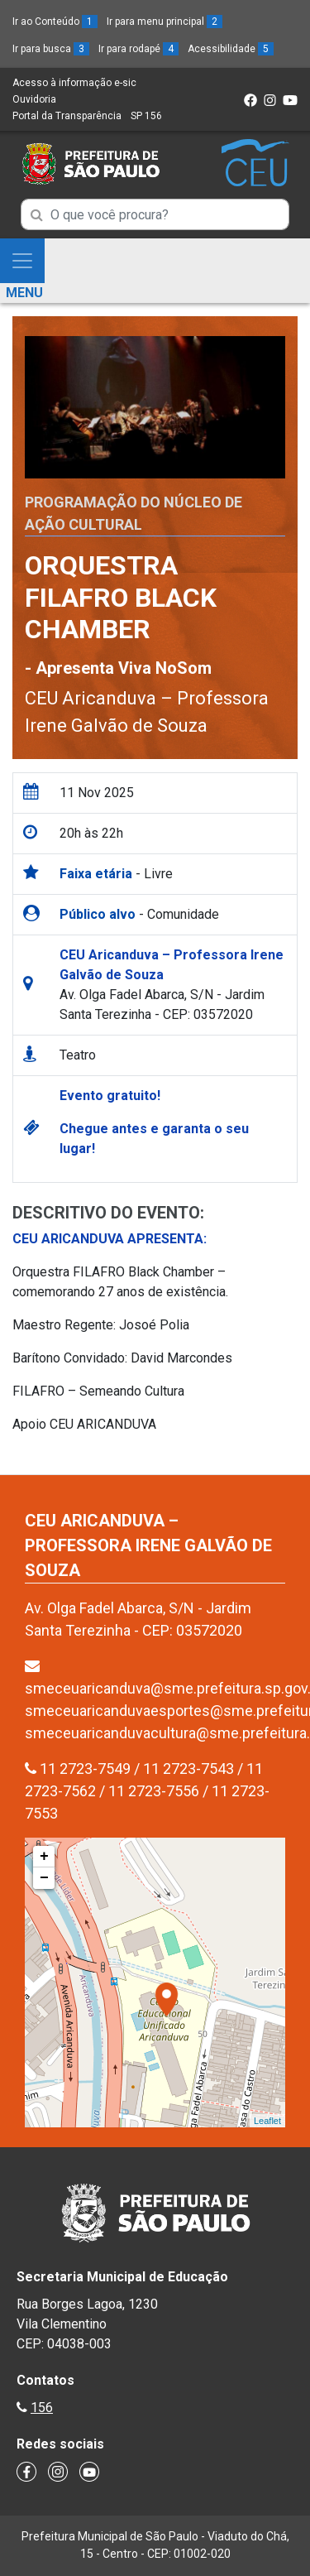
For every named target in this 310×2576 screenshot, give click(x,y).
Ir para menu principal (164, 21)
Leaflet (267, 2121)
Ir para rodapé (138, 48)
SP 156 (146, 116)
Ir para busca (50, 48)
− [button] (44, 1878)
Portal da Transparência (67, 116)
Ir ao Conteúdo (55, 21)
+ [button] (44, 1857)
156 (42, 2407)
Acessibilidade (231, 48)
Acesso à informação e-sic (74, 83)
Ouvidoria (34, 99)
